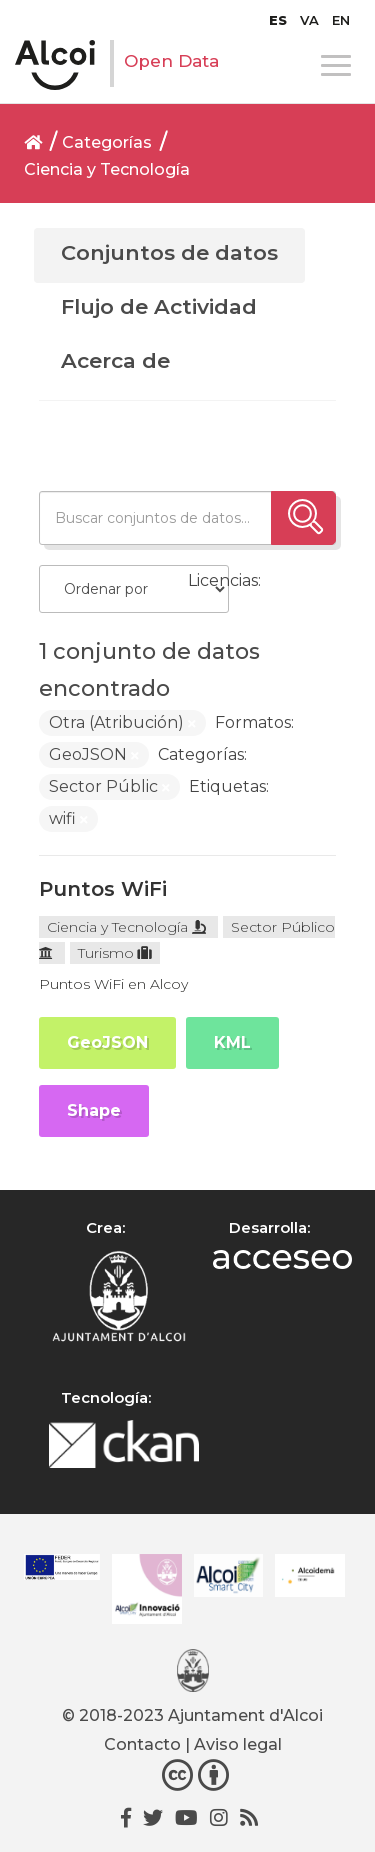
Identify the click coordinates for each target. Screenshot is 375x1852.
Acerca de (115, 360)
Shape (94, 1110)
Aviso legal (238, 1744)
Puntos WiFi (103, 889)
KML (232, 1042)
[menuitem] (278, 20)
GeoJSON (107, 1042)
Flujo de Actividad (159, 306)
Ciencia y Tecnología (107, 169)
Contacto (142, 1744)
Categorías (107, 142)
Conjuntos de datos (169, 252)
